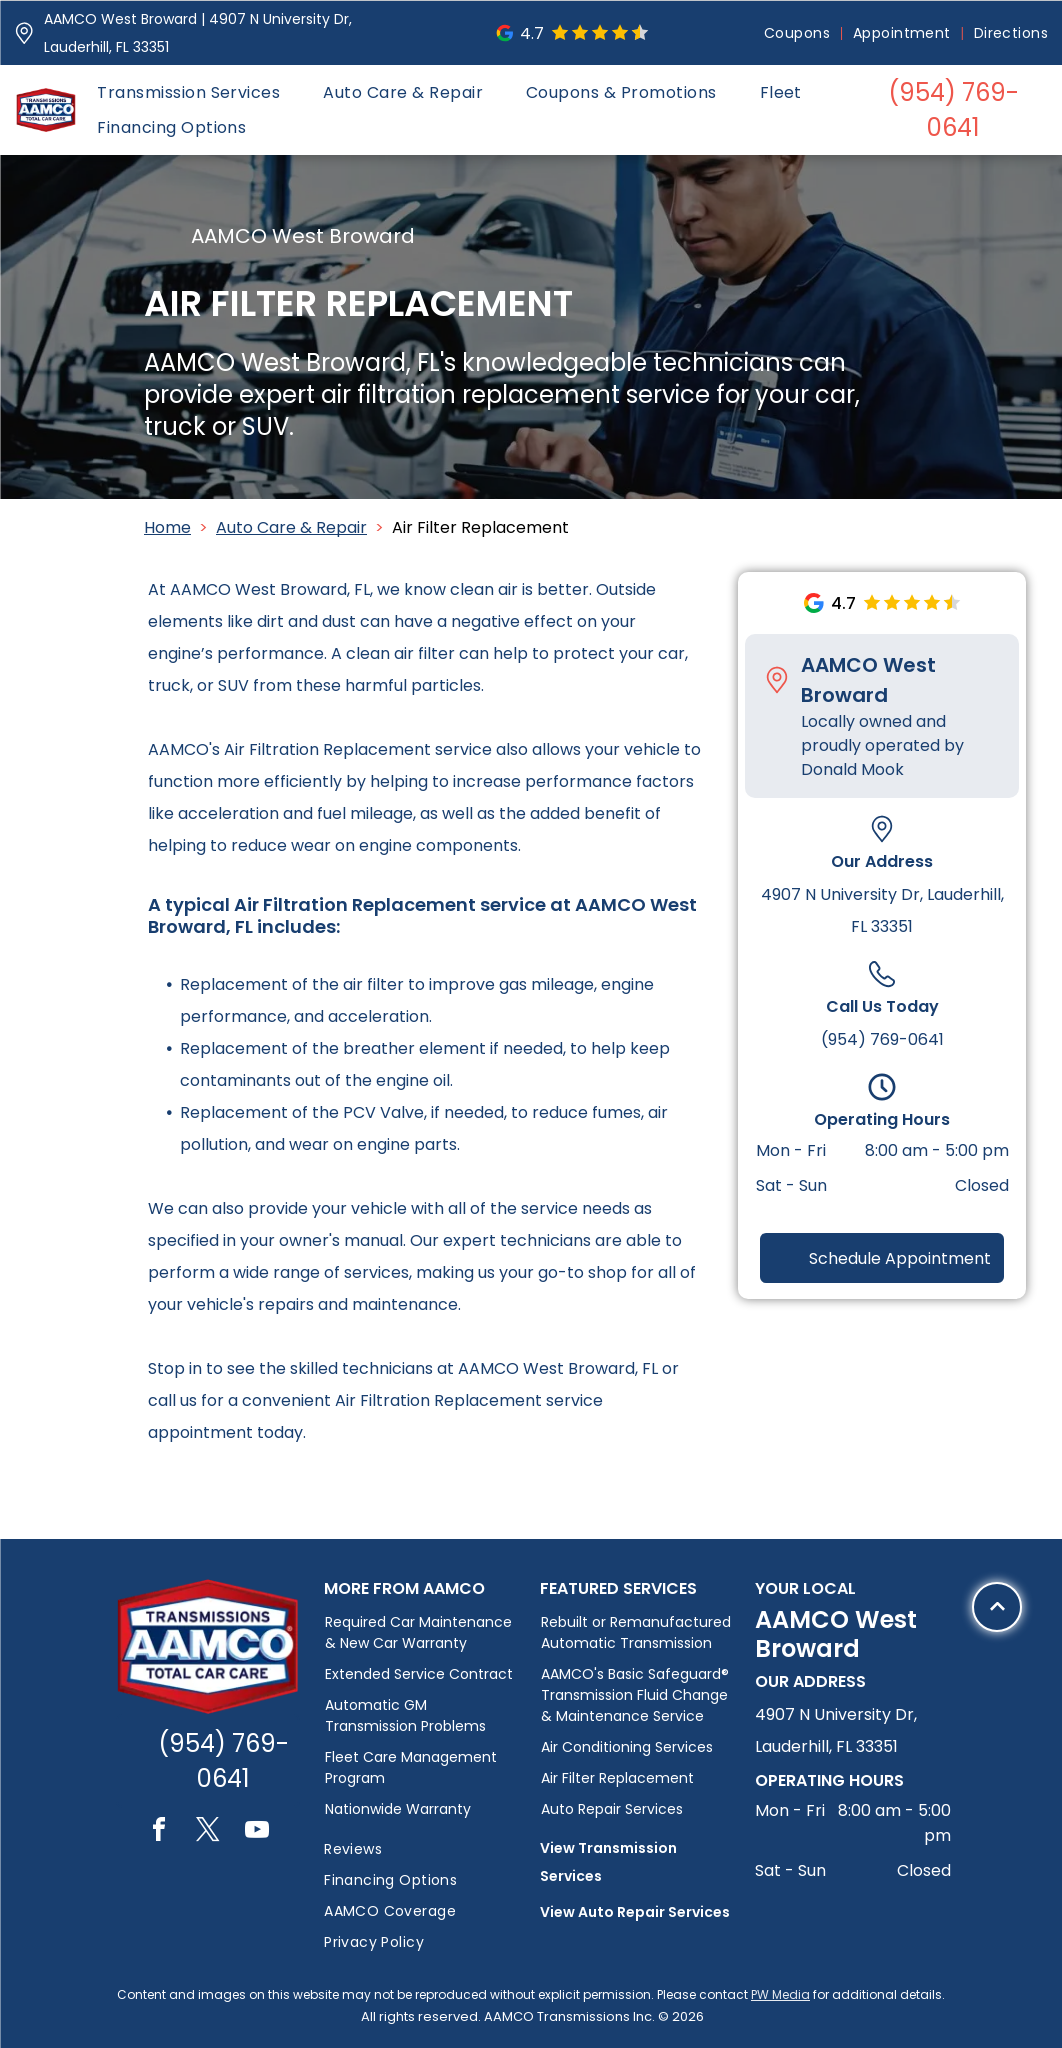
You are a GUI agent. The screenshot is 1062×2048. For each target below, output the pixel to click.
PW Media (780, 1994)
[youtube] (257, 1832)
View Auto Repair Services (635, 1912)
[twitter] (208, 1832)
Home (167, 527)
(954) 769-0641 (882, 1039)
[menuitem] (798, 33)
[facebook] (159, 1832)
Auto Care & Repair (291, 527)
